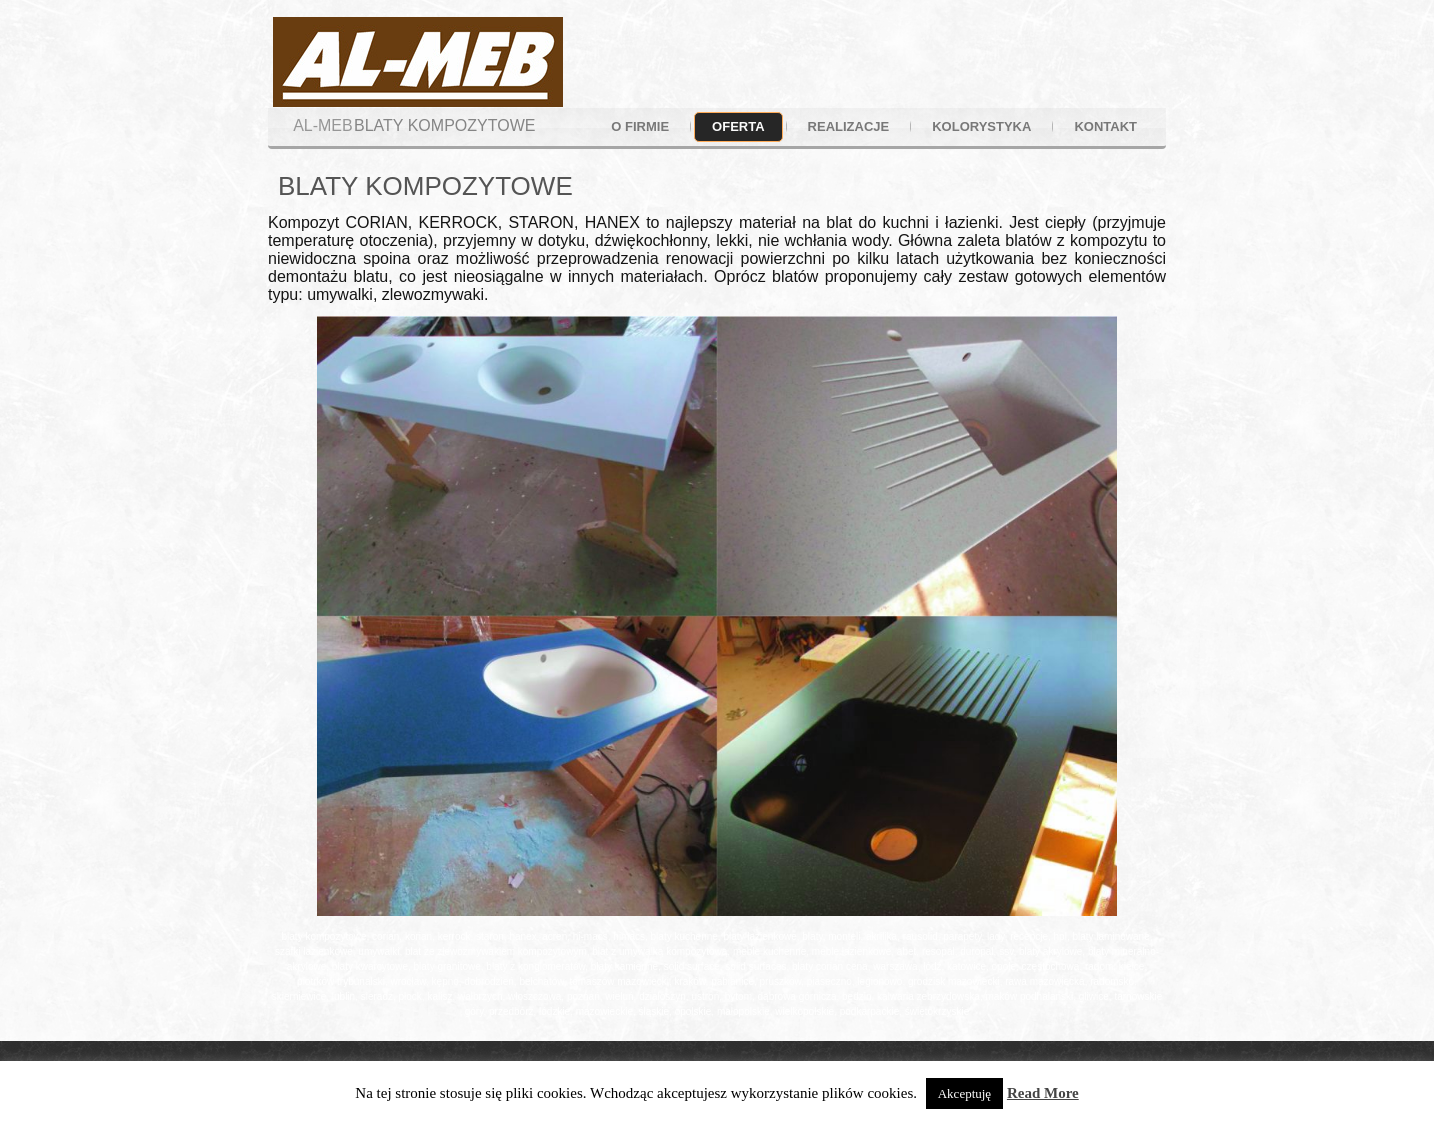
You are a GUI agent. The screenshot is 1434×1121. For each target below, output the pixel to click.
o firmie (640, 126)
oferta (738, 126)
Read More (1043, 1093)
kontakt (1105, 126)
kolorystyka (981, 126)
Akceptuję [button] (964, 1093)
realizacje (849, 126)
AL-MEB (323, 125)
